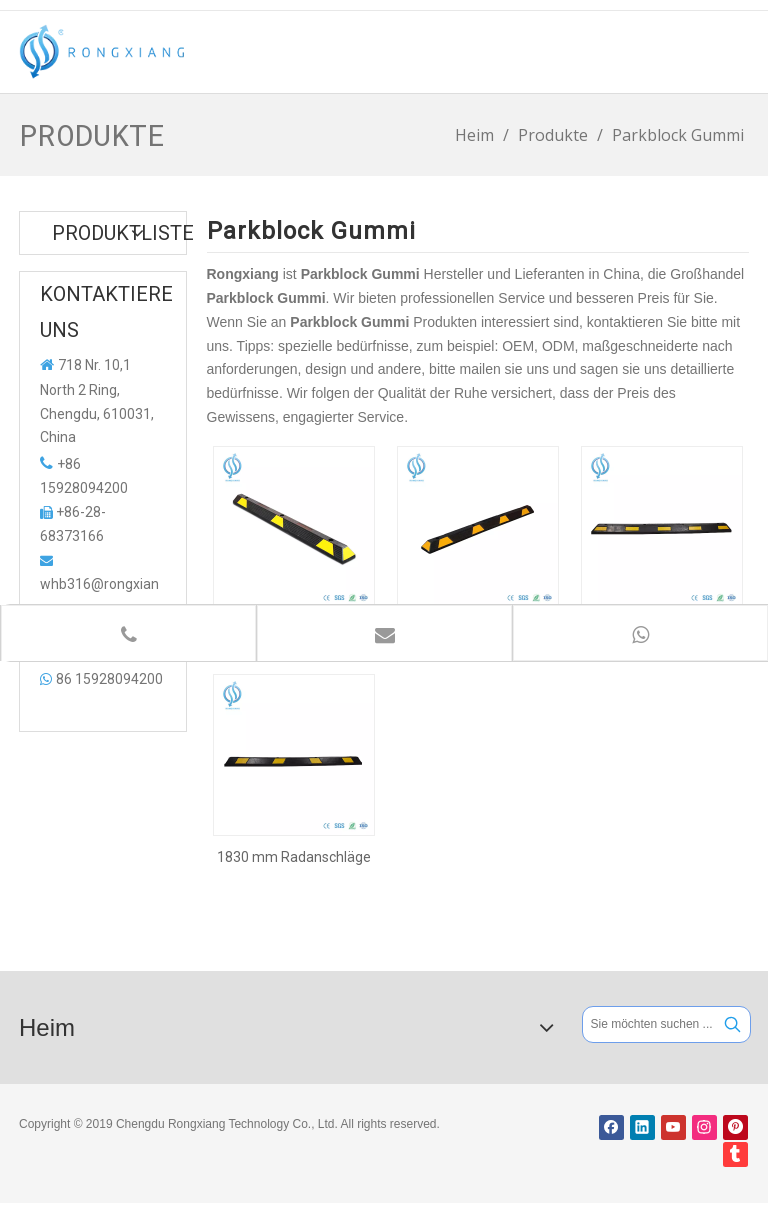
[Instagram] (704, 1127)
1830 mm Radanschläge (294, 857)
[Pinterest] (735, 1127)
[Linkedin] (642, 1127)
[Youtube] (673, 1127)
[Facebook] (611, 1127)
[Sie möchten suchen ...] (649, 1024)
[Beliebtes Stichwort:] (732, 1024)
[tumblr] (735, 1154)
